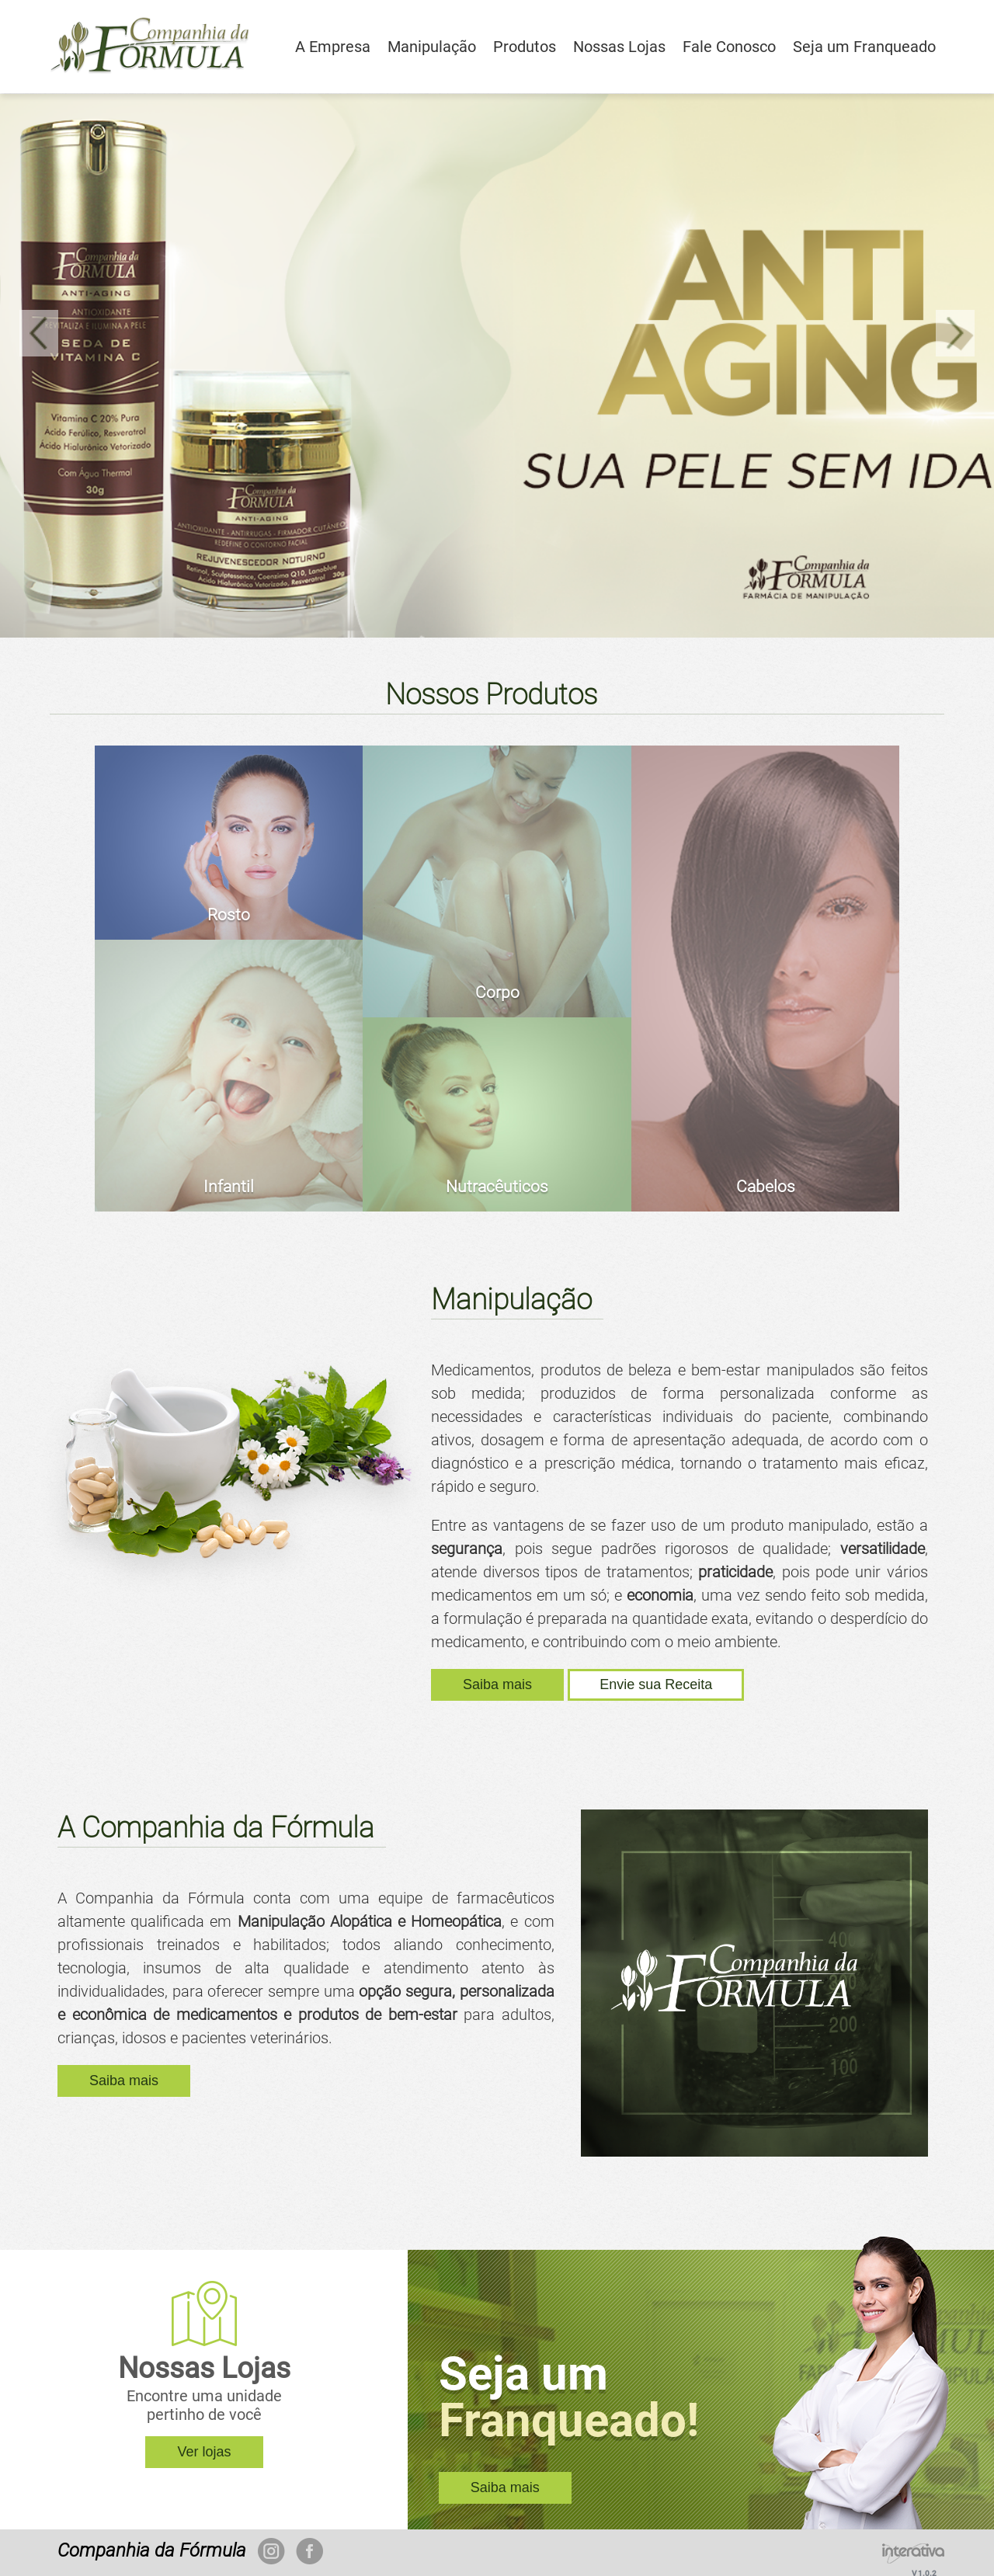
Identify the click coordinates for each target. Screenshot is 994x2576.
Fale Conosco (729, 46)
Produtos (524, 46)
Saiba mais (497, 1684)
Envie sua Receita (656, 1684)
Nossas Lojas (619, 46)
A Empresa (332, 46)
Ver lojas (204, 2452)
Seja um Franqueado (864, 46)
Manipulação (432, 46)
